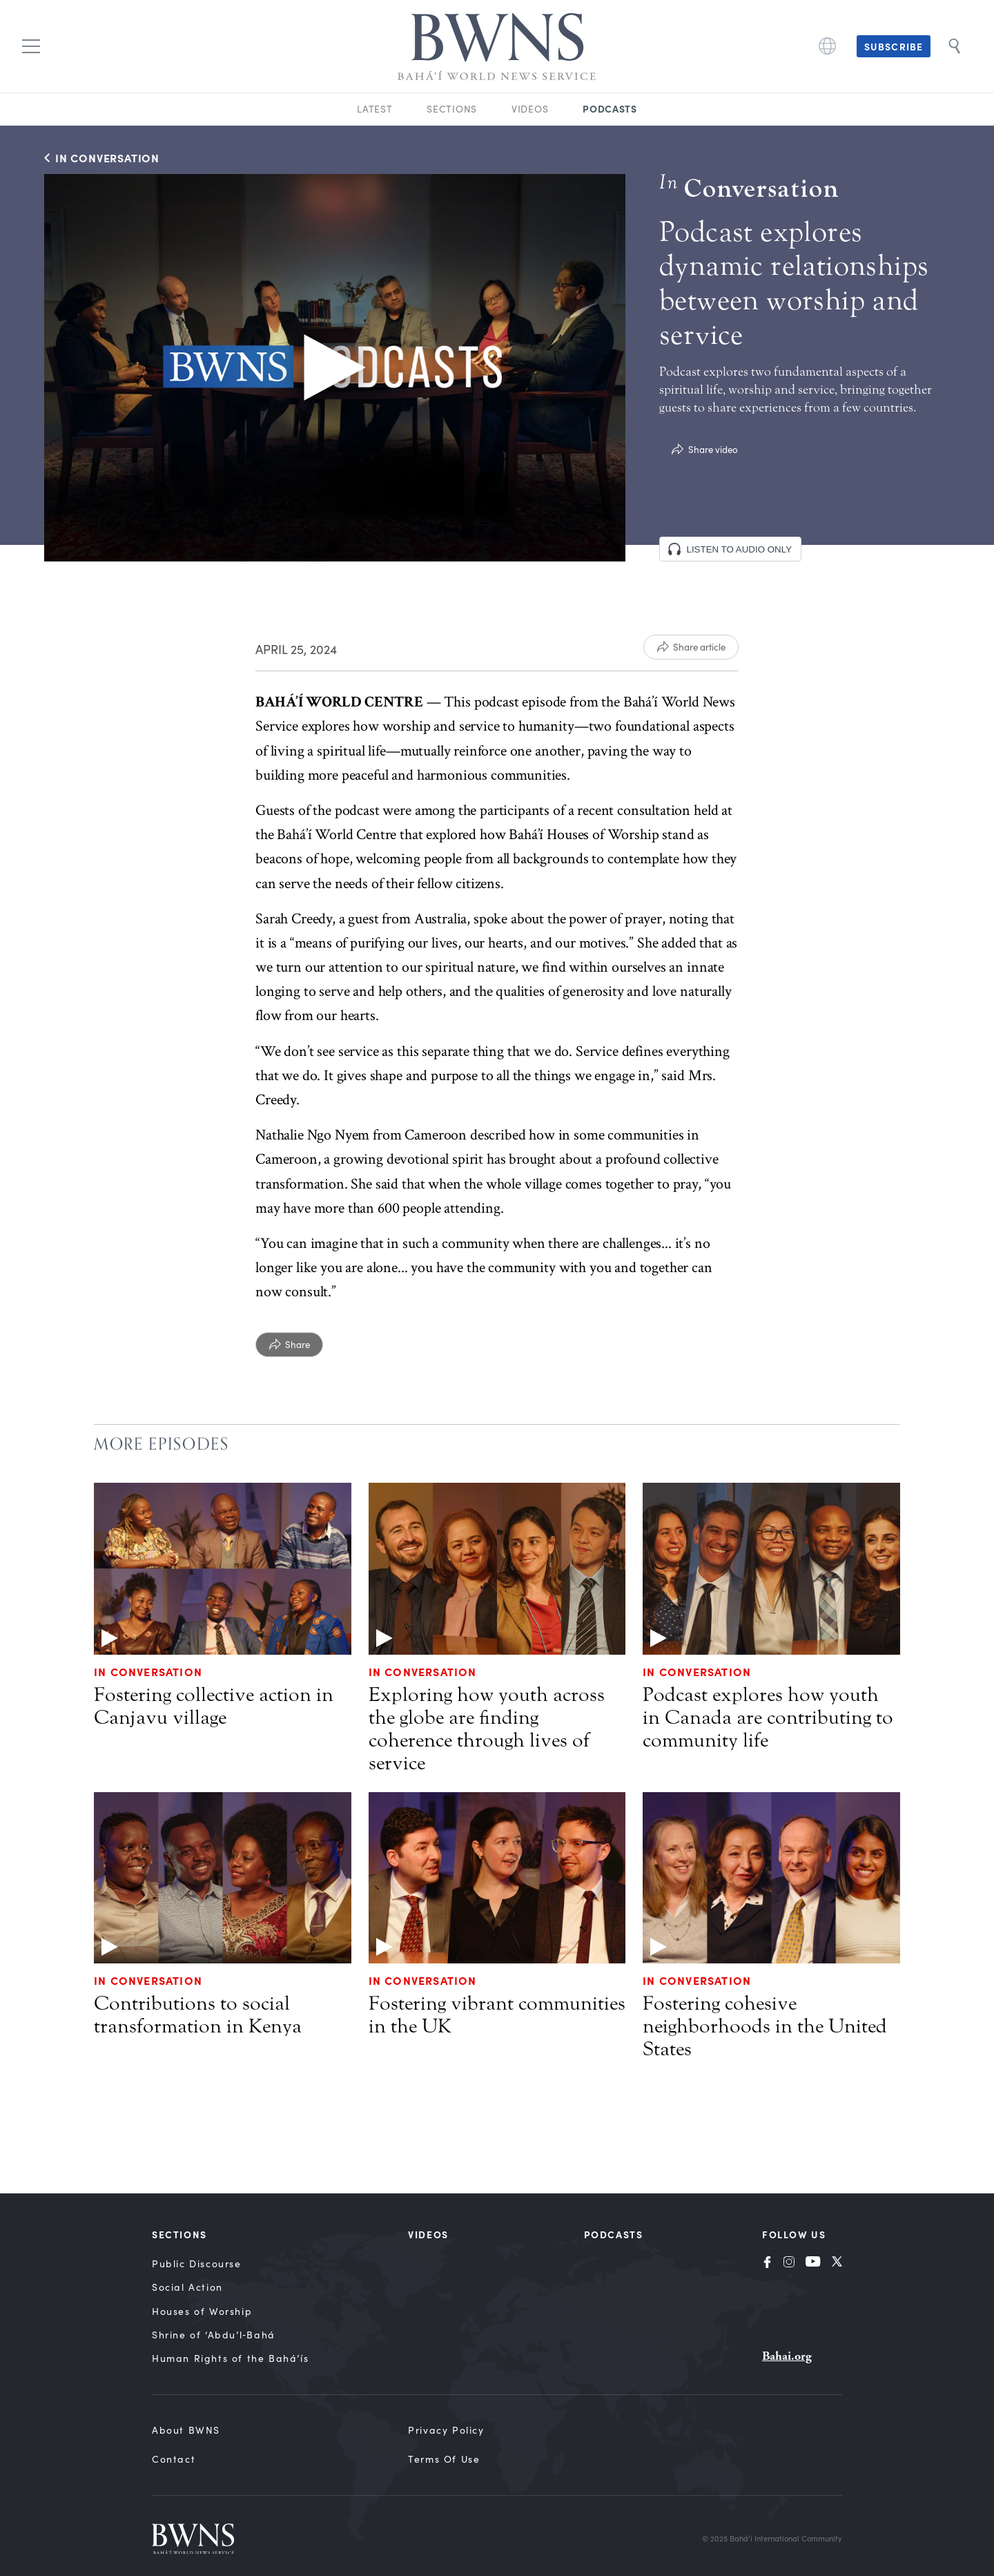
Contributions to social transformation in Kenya (198, 2015)
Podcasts (610, 108)
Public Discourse (197, 2263)
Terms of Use (444, 2459)
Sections (452, 108)
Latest (374, 108)
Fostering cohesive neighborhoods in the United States (765, 2026)
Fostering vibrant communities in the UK (497, 2015)
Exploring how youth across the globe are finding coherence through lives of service (487, 1729)
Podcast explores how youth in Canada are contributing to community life (768, 1717)
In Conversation (148, 1671)
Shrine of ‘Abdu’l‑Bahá (213, 2334)
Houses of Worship (202, 2311)
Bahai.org (787, 2356)
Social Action (187, 2287)
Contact (173, 2459)
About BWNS (186, 2429)
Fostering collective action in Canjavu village (213, 1706)
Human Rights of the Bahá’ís (230, 2358)
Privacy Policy (446, 2429)
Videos (529, 108)
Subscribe (893, 46)
